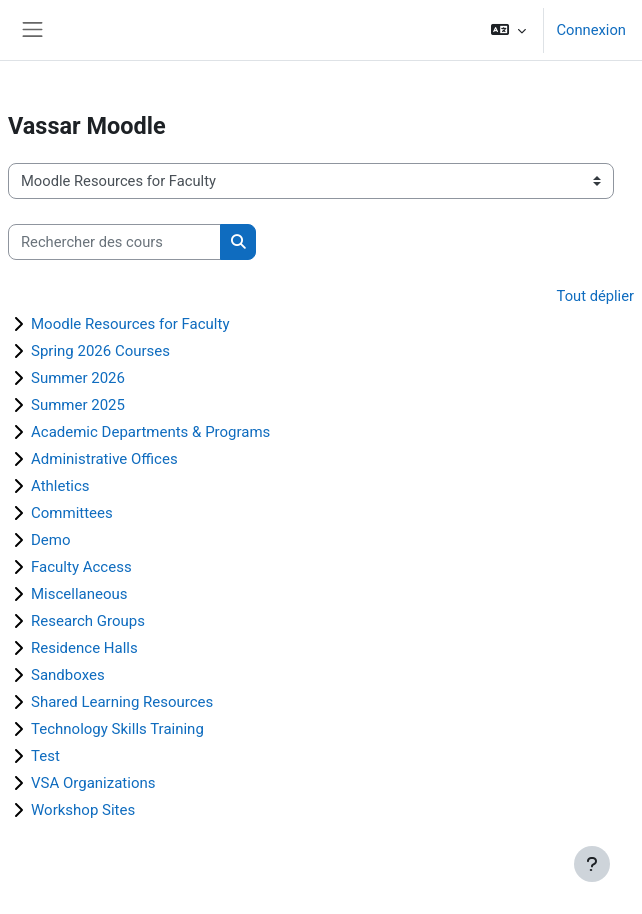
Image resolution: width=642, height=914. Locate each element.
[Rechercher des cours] (114, 242)
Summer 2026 (78, 378)
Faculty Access (81, 567)
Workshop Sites (83, 810)
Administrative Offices (104, 459)
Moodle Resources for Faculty (130, 324)
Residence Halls (84, 648)
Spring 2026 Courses (100, 351)
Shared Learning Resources (122, 702)
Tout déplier (595, 296)
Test (45, 756)
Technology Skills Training (117, 729)
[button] (508, 30)
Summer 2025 (78, 405)
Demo (51, 540)
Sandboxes (68, 675)
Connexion (591, 30)
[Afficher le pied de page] (592, 864)
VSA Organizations (93, 783)
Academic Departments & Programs (150, 432)
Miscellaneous (79, 594)
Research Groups (88, 621)
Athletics (60, 486)
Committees (72, 513)
